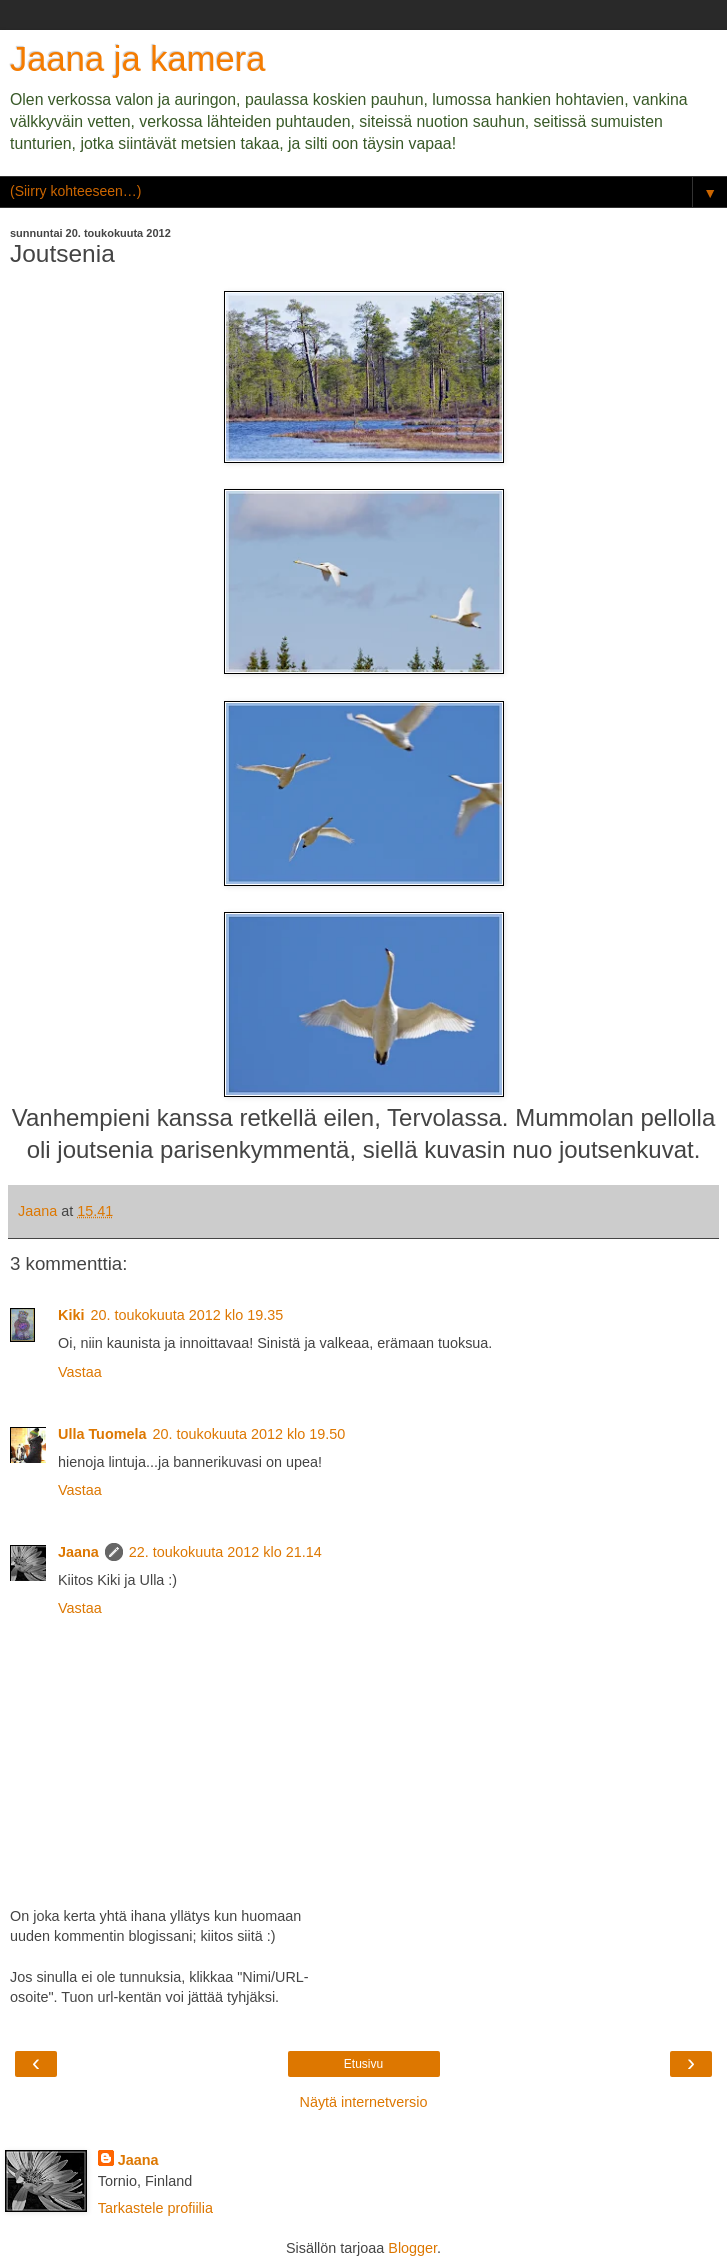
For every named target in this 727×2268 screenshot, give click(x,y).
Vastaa (80, 1372)
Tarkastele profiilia (155, 2208)
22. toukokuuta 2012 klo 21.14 (225, 1552)
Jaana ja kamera (137, 59)
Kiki (71, 1315)
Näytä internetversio (364, 2102)
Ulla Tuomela (102, 1434)
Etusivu (363, 2064)
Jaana (78, 1552)
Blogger (412, 2248)
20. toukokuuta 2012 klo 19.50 (249, 1434)
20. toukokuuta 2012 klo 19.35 (186, 1315)
